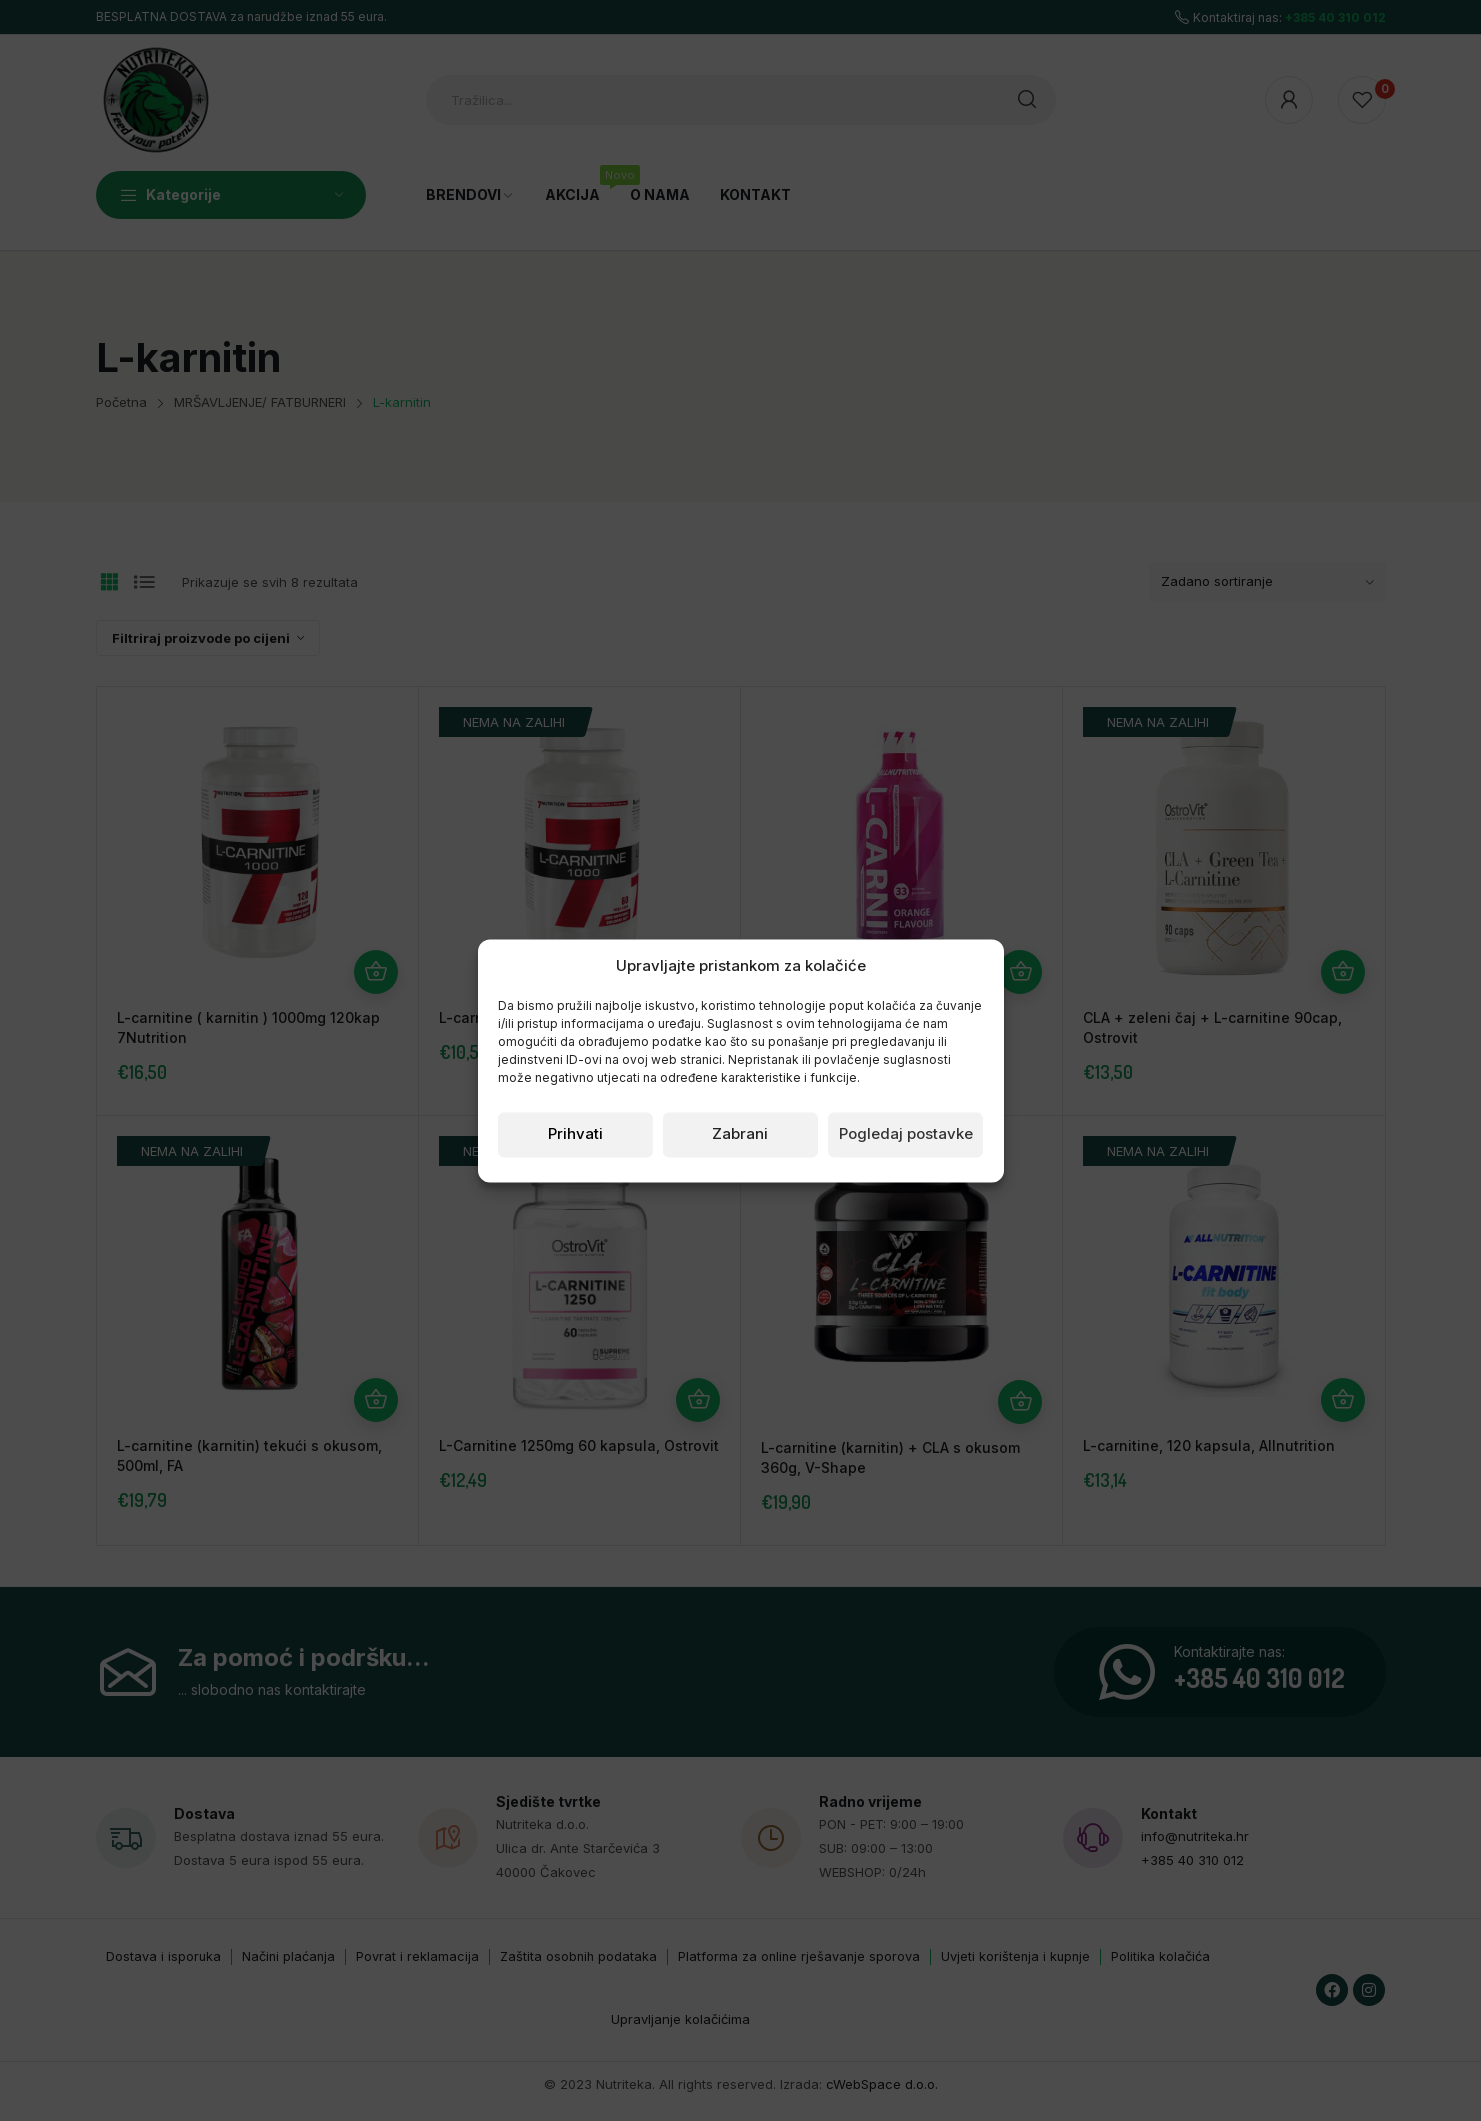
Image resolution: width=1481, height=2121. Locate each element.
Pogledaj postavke (906, 1134)
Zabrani (740, 1134)
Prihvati (575, 1134)
